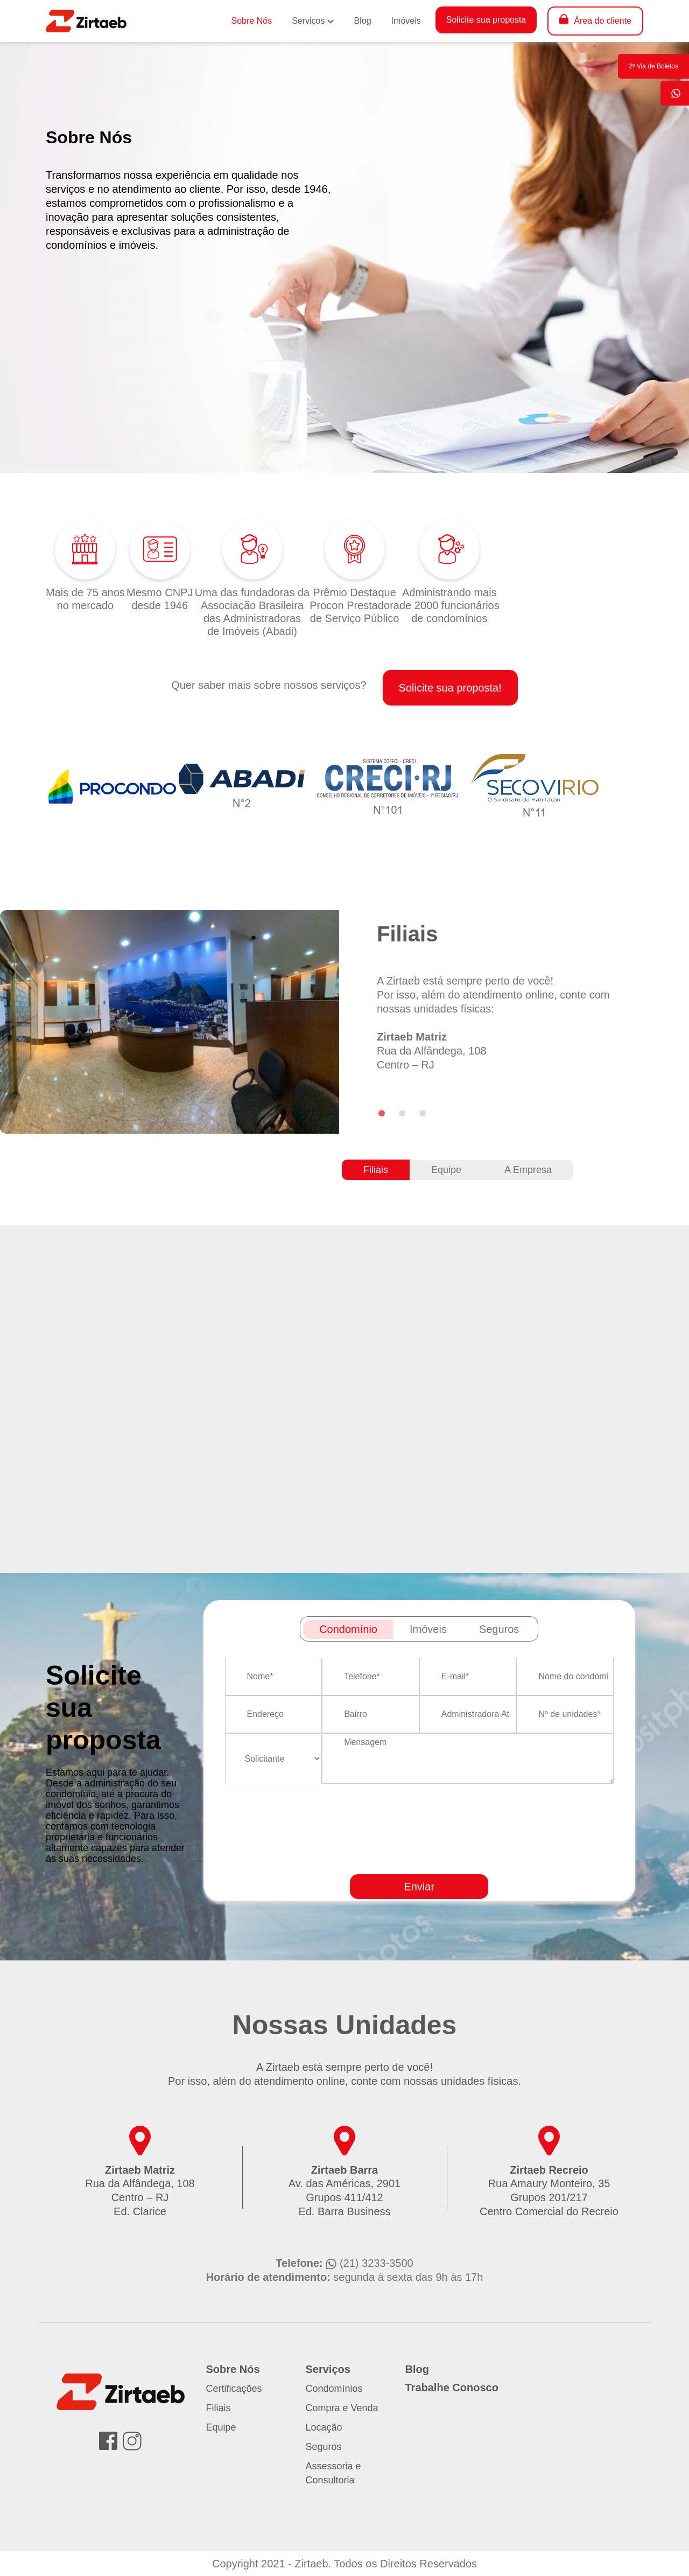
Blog (362, 20)
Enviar (419, 1887)
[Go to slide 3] (422, 1113)
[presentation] (454, 1860)
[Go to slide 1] (381, 1113)
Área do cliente (602, 20)
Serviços (308, 20)
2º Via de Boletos (653, 66)
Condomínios (334, 2388)
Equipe (221, 2427)
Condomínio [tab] (348, 1629)
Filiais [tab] (375, 1169)
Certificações (234, 2388)
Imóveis (406, 20)
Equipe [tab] (446, 1169)
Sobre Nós (251, 20)
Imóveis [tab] (428, 1629)
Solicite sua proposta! (450, 688)
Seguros (324, 2446)
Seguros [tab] (499, 1629)
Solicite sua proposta (486, 19)
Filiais (218, 2408)
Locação (324, 2427)
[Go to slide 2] (402, 1113)
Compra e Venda (342, 2408)
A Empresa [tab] (528, 1169)
